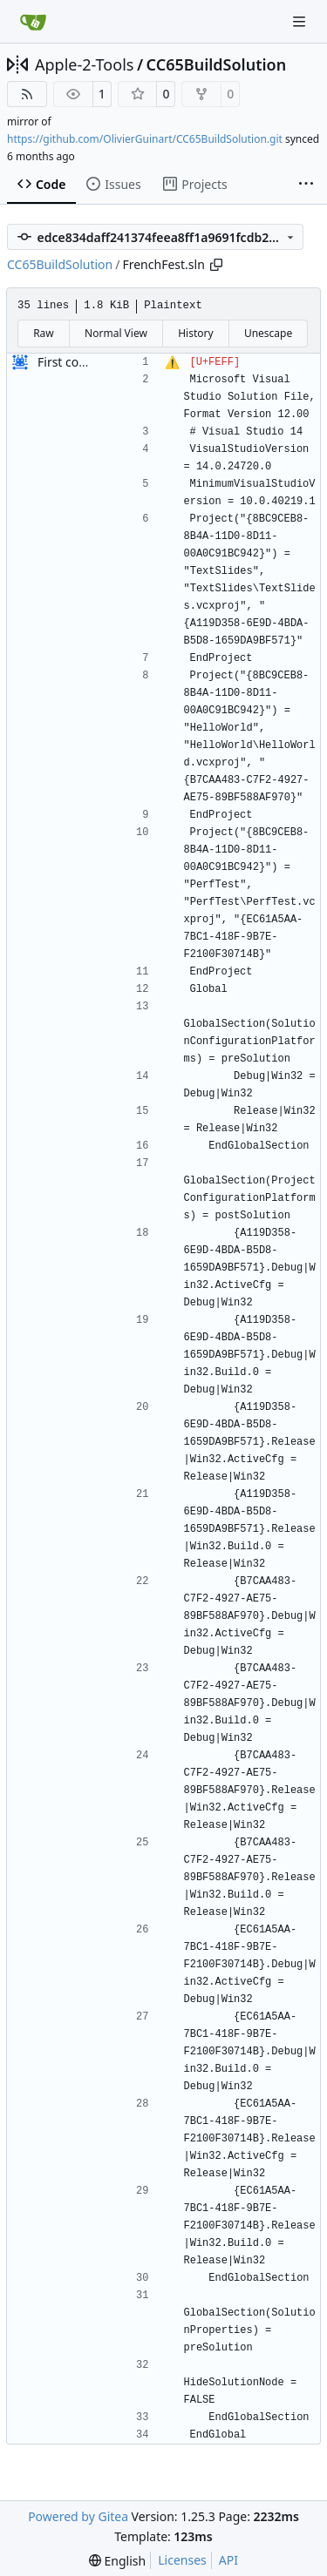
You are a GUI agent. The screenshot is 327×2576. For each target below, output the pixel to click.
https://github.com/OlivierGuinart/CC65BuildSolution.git (145, 138)
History (195, 333)
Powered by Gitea (78, 2516)
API (228, 2560)
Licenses (182, 2560)
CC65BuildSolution (216, 64)
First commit (73, 362)
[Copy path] (216, 265)
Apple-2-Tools (84, 64)
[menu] (117, 2560)
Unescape (268, 333)
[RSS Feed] (27, 94)
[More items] (306, 184)
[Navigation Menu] (300, 21)
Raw (43, 333)
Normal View (116, 333)
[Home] (33, 21)
